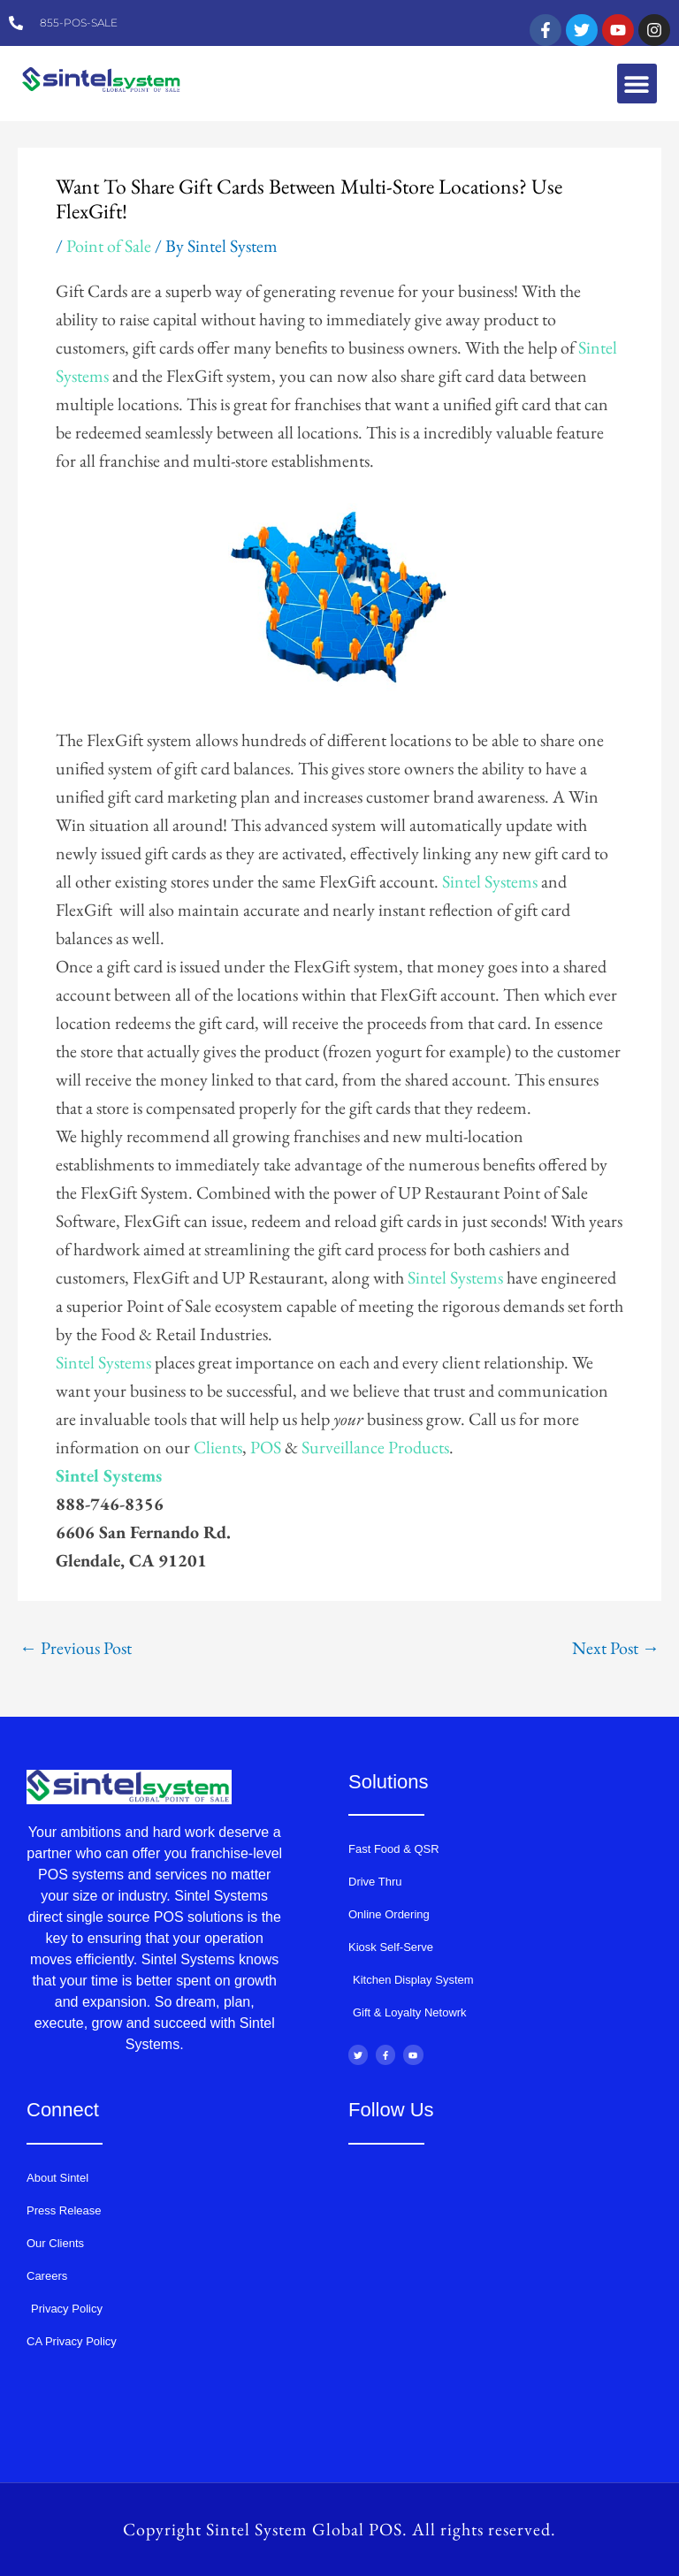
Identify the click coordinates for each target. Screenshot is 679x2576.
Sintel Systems (490, 881)
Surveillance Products (375, 1447)
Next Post (616, 1647)
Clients (218, 1447)
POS (265, 1447)
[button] (637, 83)
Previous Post (75, 1647)
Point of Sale (108, 245)
